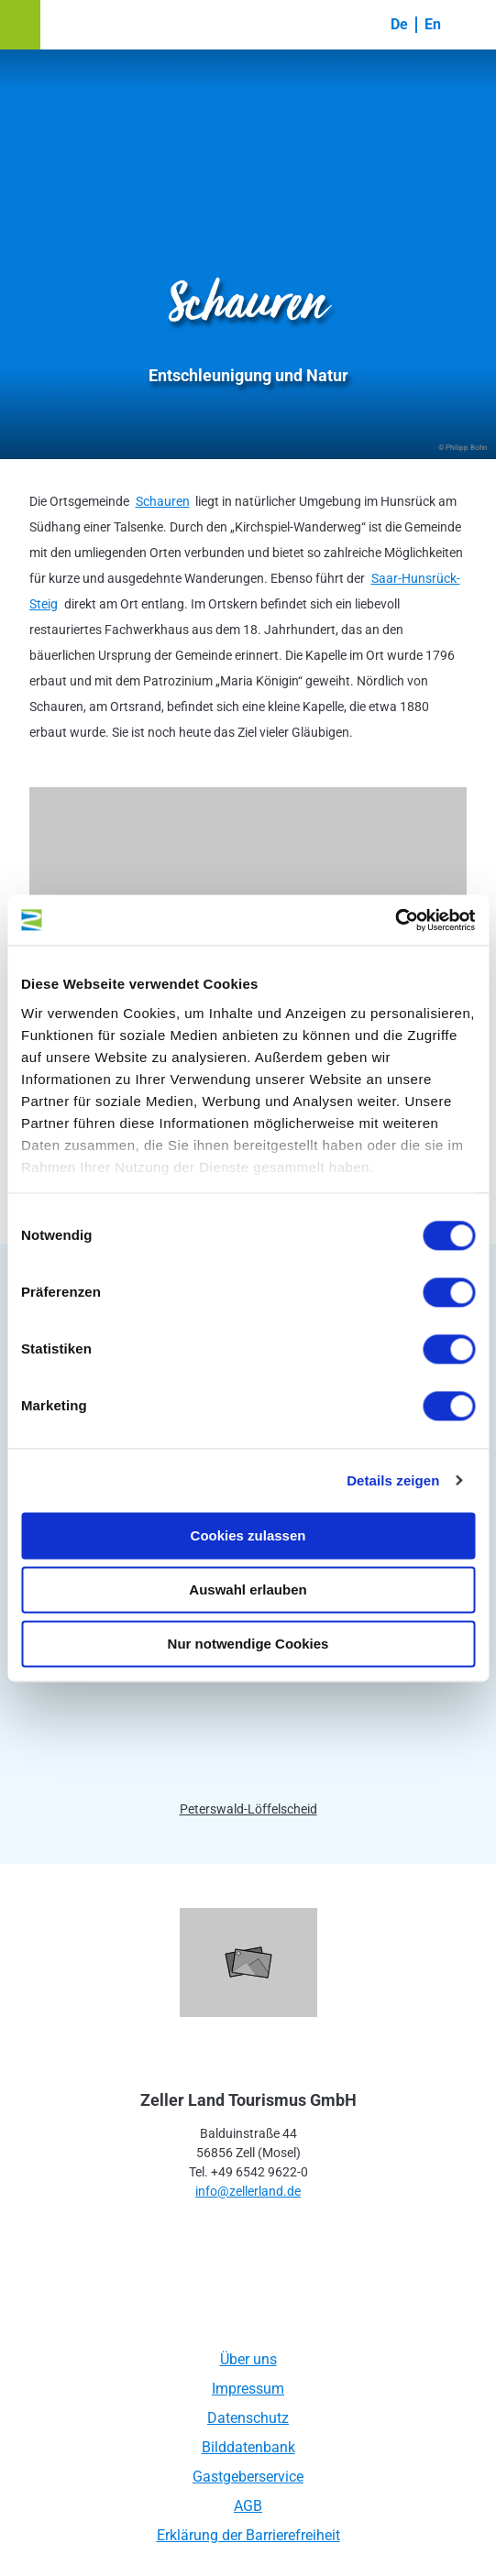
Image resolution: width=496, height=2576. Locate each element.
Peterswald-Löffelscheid (248, 1809)
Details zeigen (393, 1480)
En (432, 24)
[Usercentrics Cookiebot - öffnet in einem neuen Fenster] (394, 920)
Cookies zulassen (248, 1535)
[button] (20, 24)
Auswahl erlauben (247, 1589)
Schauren (163, 501)
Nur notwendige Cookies (248, 1643)
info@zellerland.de (248, 2191)
